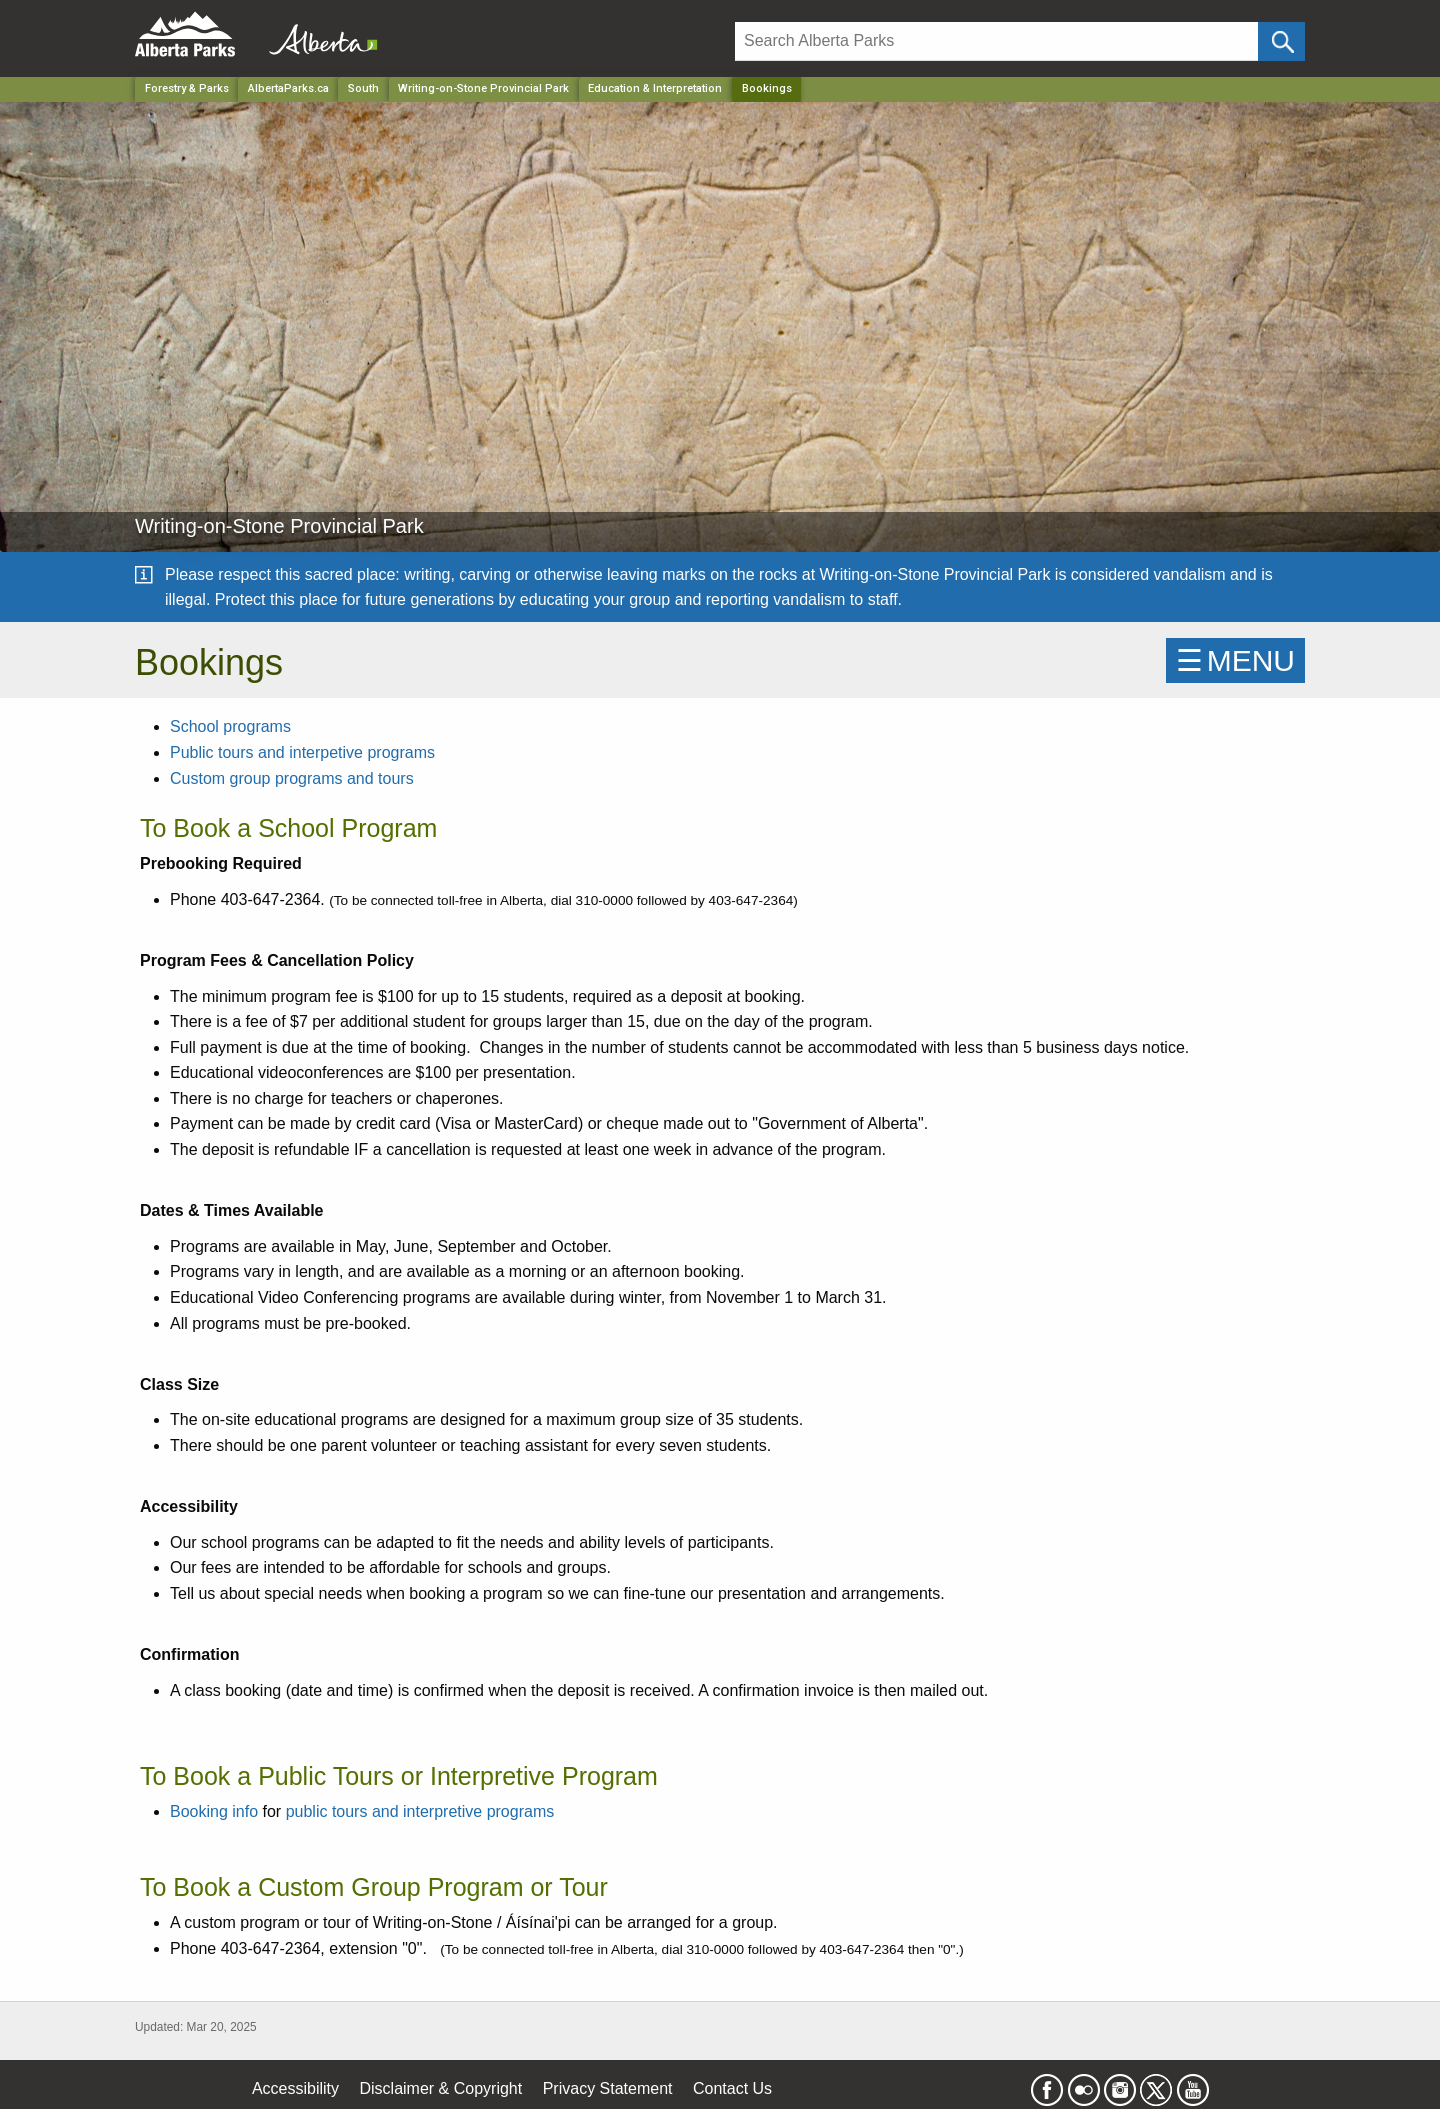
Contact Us (732, 2088)
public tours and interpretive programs (420, 1811)
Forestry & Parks (187, 88)
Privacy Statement (608, 2088)
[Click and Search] (1281, 41)
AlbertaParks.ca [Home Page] (288, 88)
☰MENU (1235, 660)
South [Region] (363, 88)
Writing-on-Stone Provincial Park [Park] (483, 88)
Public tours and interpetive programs (302, 752)
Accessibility (295, 2088)
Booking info (214, 1811)
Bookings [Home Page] (767, 88)
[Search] (996, 41)
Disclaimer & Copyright (441, 2088)
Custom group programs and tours (292, 778)
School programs (230, 726)
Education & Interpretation (655, 88)
